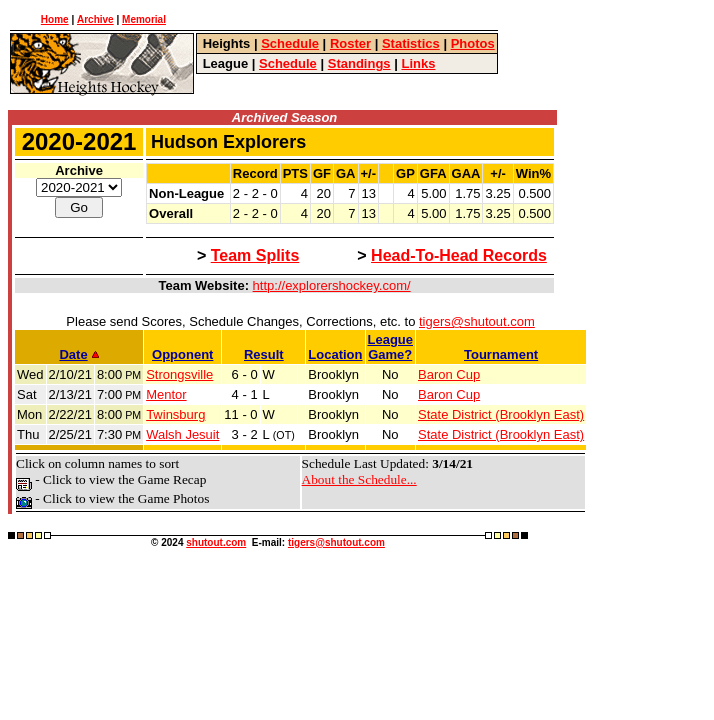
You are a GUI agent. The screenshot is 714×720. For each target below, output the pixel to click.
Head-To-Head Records (459, 255)
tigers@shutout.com (477, 321)
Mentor (166, 394)
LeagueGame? (391, 347)
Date (78, 354)
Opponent (182, 354)
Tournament (501, 354)
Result (264, 354)
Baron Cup (449, 374)
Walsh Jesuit (182, 434)
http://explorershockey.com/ (332, 285)
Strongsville (179, 374)
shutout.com (216, 542)
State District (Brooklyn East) (501, 414)
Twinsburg (175, 414)
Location (335, 354)
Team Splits (255, 255)
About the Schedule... (359, 479)
